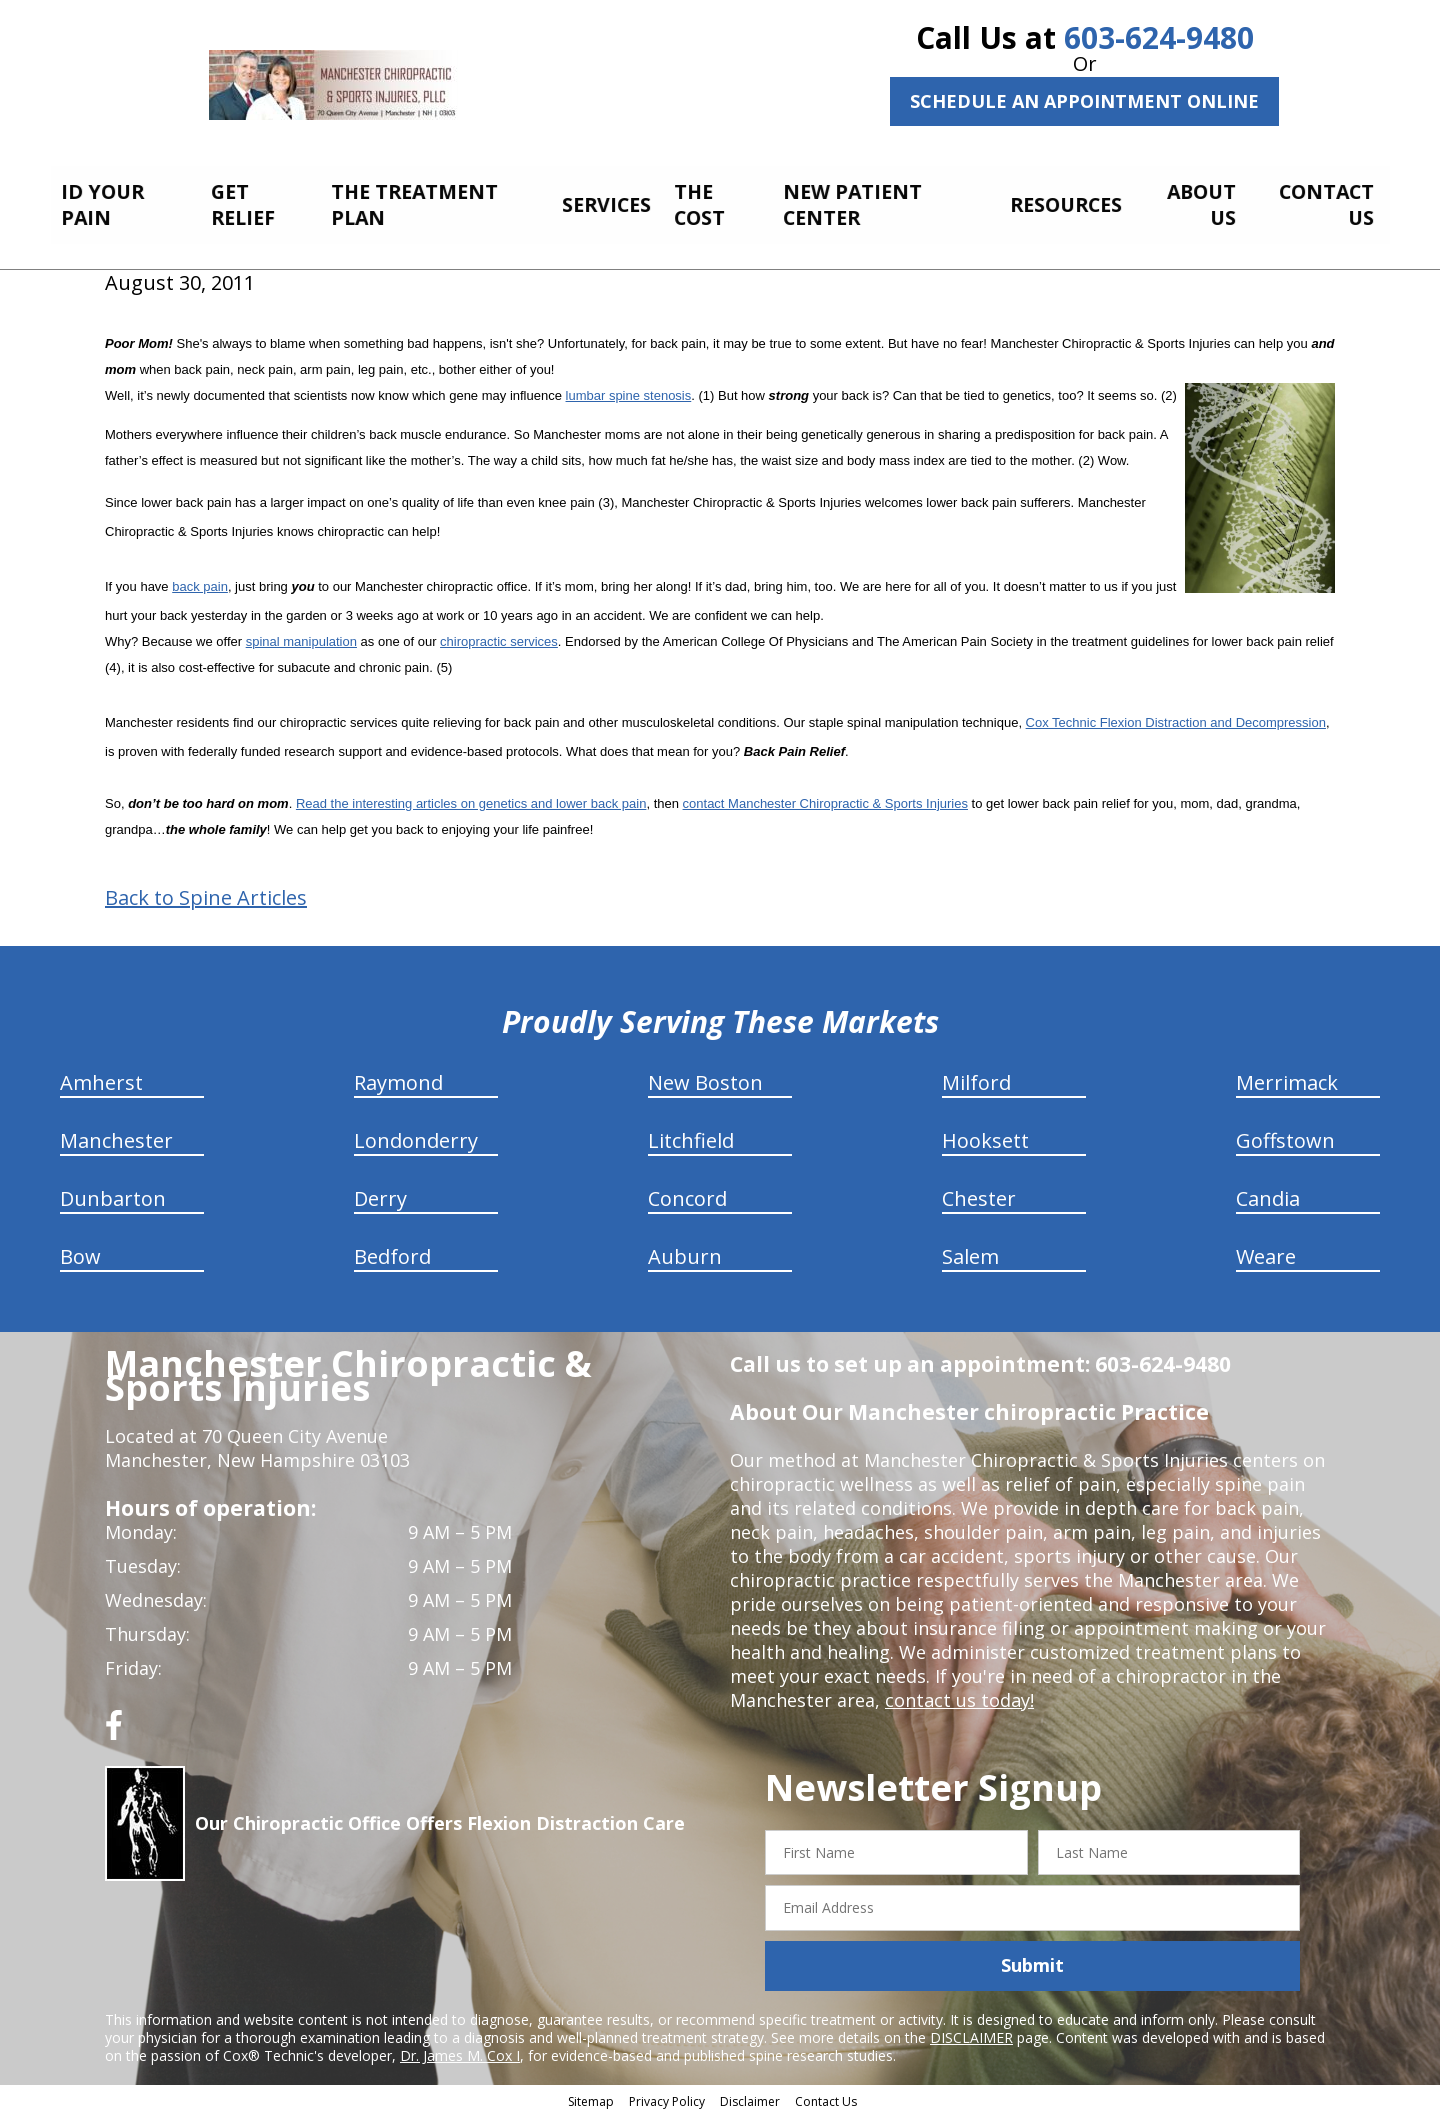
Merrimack (1287, 1076)
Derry (380, 1192)
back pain (200, 580)
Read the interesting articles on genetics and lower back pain (471, 797)
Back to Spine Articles (206, 892)
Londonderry (416, 1134)
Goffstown (1285, 1134)
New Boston (705, 1076)
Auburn (685, 1250)
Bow (80, 1250)
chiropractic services (499, 635)
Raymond (398, 1076)
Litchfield (691, 1134)
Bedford (392, 1250)
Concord (687, 1192)
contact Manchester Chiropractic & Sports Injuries (825, 797)
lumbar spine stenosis (629, 389)
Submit (1032, 1960)
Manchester (116, 1134)
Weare (1266, 1250)
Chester (979, 1192)
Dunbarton (113, 1192)
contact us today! (959, 1694)
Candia (1268, 1192)
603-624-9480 (1159, 37)
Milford (976, 1076)
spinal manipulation (301, 635)
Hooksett (985, 1134)
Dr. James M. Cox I (460, 2049)
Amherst (101, 1076)
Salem (970, 1250)
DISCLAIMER (971, 2031)
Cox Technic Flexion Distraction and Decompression (1176, 716)
